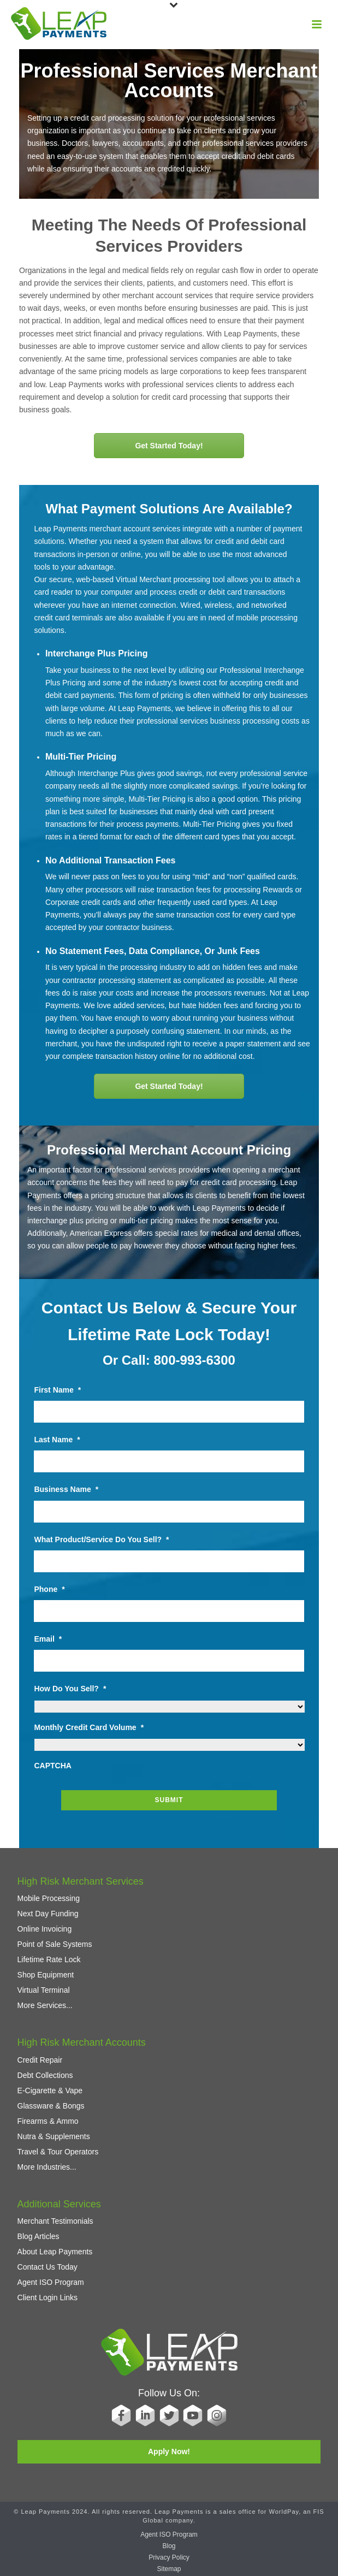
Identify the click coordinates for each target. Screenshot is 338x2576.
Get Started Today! (169, 445)
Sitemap (169, 2569)
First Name (57, 1389)
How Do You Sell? (70, 1688)
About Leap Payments (55, 2251)
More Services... (45, 2005)
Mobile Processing (48, 1898)
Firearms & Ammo (48, 2121)
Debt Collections (45, 2075)
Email (48, 1639)
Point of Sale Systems (54, 1944)
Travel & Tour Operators (58, 2151)
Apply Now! (169, 2451)
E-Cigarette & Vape (50, 2090)
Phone (49, 1589)
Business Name (66, 1489)
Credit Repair (39, 2060)
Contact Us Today (47, 2267)
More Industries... (46, 2167)
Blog (168, 2546)
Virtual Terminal (43, 1990)
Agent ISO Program (50, 2282)
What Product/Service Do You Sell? (101, 1539)
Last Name (57, 1439)
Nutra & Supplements (53, 2136)
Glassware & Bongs (51, 2105)
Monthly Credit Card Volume (89, 1727)
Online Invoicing (44, 1928)
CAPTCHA (52, 1765)
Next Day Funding (48, 1913)
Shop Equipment (45, 1974)
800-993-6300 (194, 1360)
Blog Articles (38, 2236)
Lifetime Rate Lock (49, 1959)
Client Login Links (47, 2297)
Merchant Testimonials (55, 2221)
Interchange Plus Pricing (96, 653)
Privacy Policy (169, 2557)
